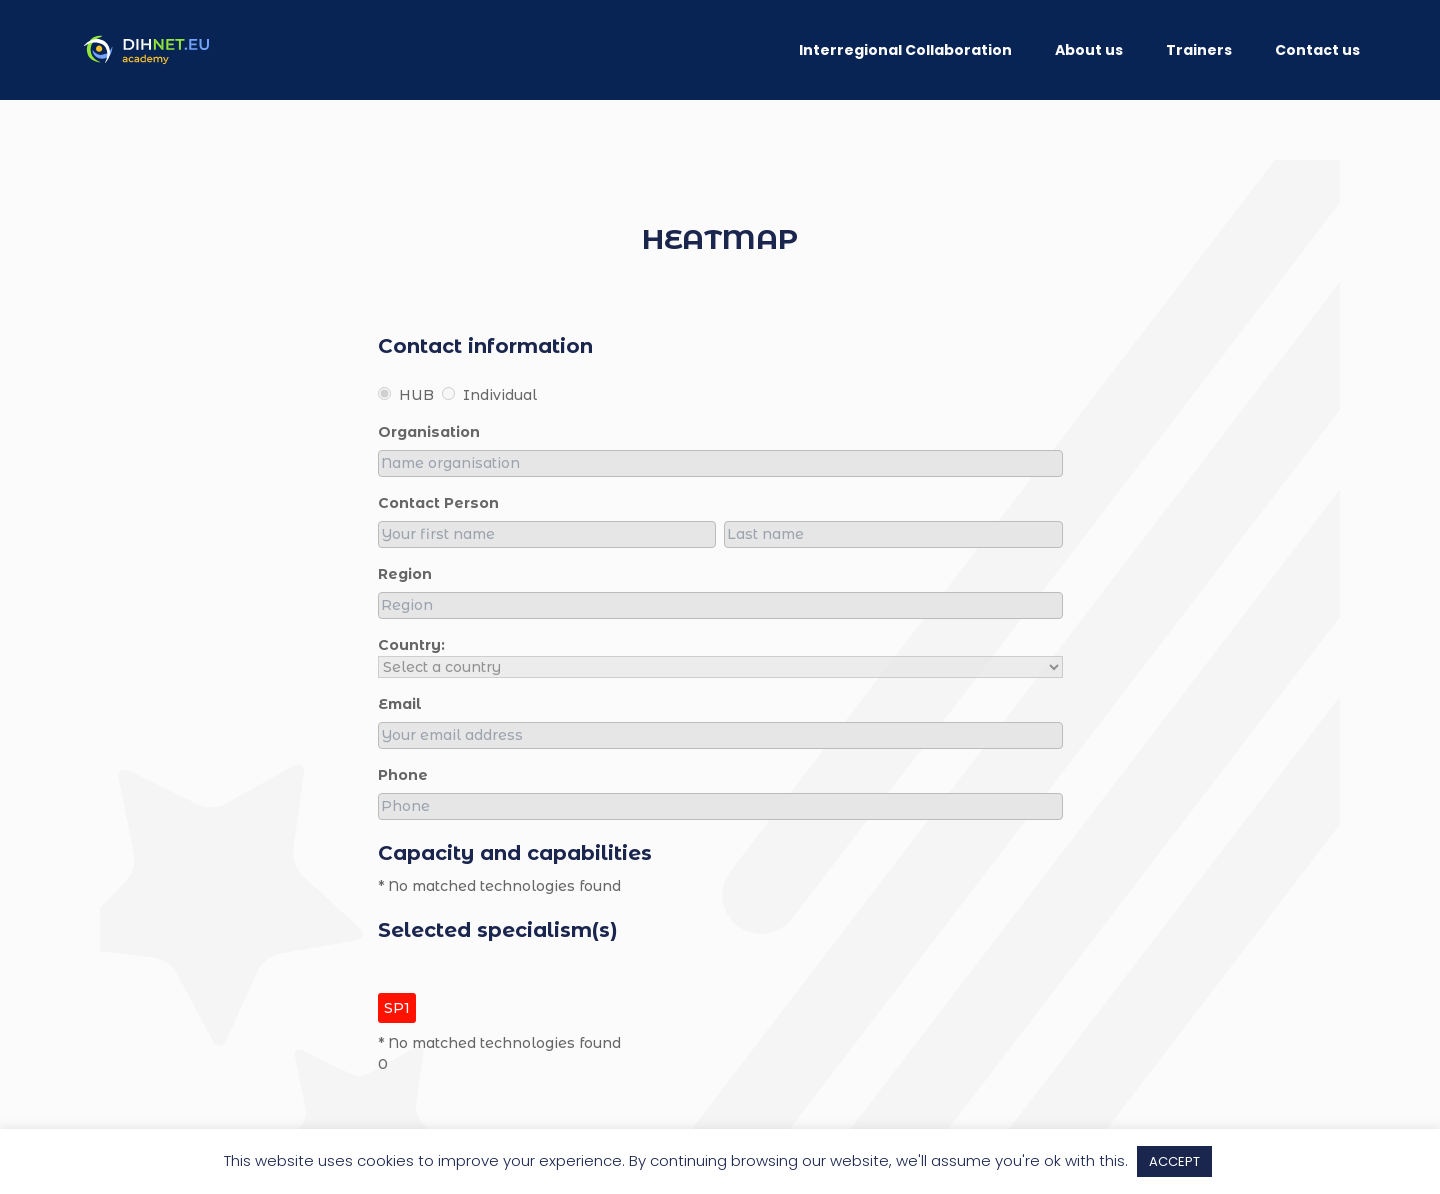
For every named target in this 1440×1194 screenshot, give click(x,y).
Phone (403, 775)
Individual (489, 395)
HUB (406, 395)
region (405, 574)
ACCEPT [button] (1174, 1161)
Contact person (438, 503)
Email (400, 704)
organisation (429, 432)
